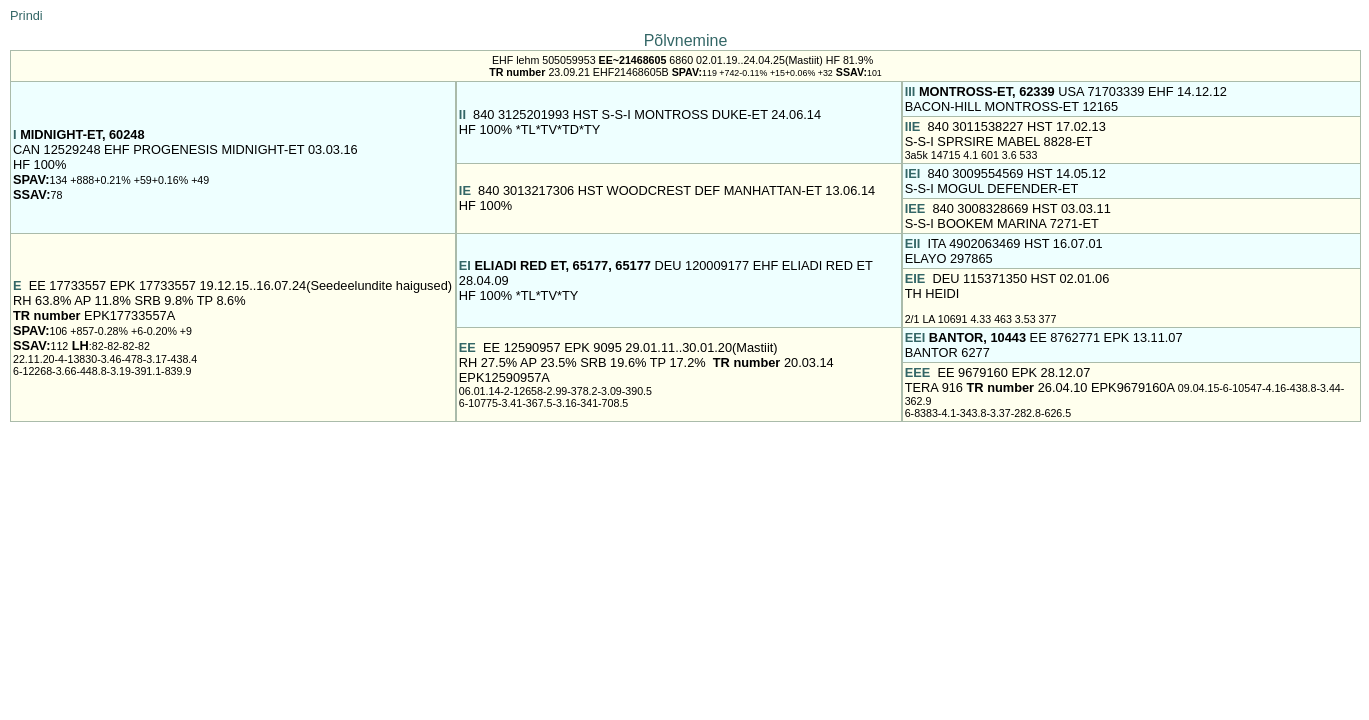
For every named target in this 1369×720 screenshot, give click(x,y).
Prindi (26, 15)
